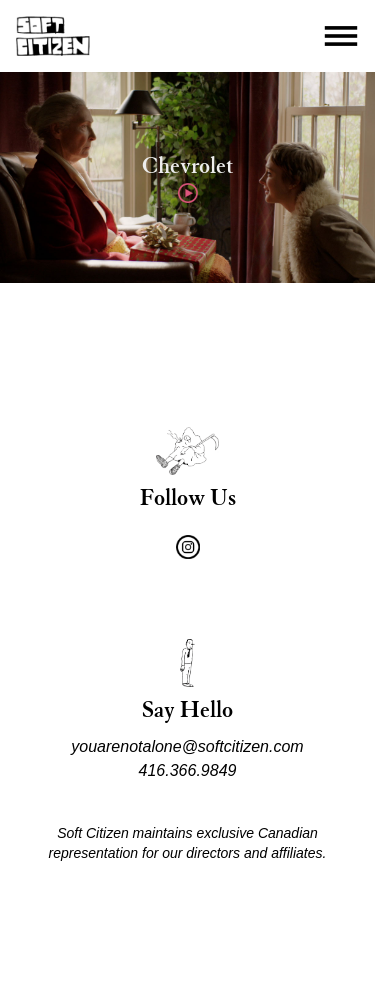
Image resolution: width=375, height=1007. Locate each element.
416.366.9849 (188, 770)
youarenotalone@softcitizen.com (187, 746)
